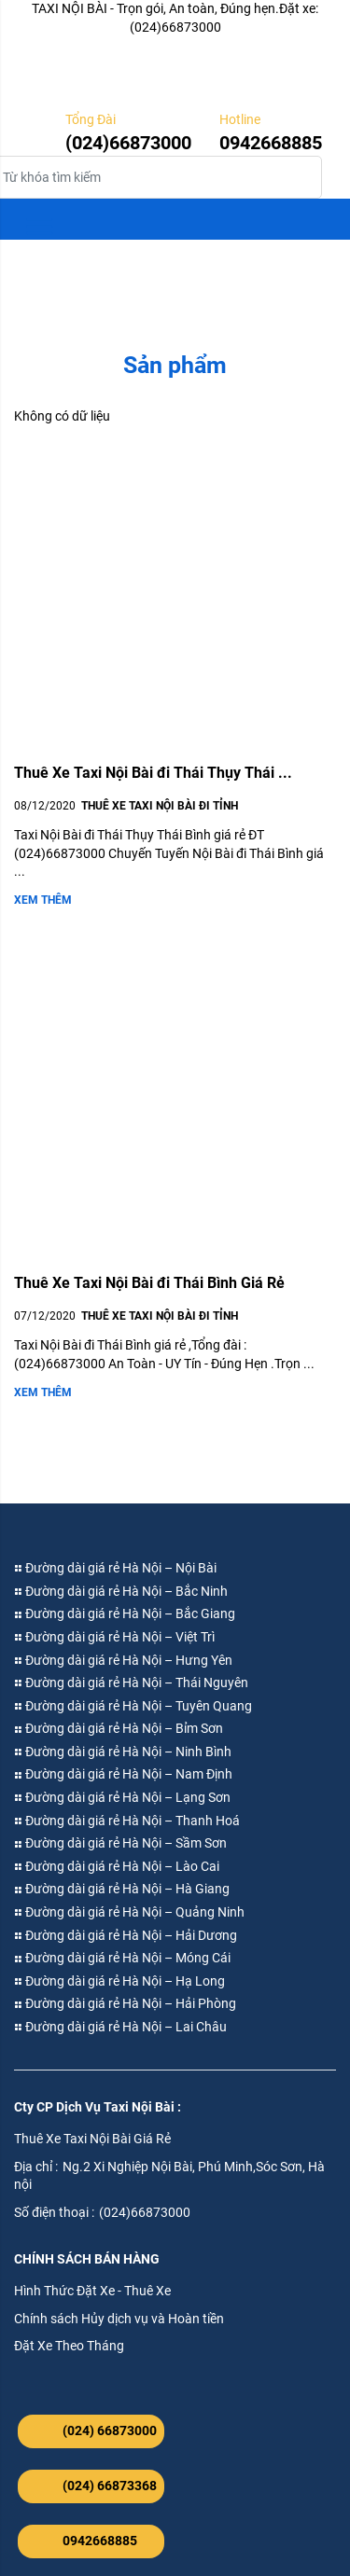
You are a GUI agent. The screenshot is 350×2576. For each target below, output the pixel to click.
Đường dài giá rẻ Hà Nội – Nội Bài (115, 1567)
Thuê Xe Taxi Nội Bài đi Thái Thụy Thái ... (153, 773)
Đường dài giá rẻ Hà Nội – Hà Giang (122, 1888)
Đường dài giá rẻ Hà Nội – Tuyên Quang (133, 1705)
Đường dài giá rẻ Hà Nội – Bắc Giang (124, 1613)
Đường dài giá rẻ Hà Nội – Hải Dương (125, 1935)
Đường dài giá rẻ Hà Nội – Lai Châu (120, 2026)
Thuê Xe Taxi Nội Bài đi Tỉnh (159, 805)
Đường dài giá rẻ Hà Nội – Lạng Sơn (122, 1797)
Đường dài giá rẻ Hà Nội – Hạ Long (119, 1981)
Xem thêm (43, 900)
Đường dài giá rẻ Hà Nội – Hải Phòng (125, 2003)
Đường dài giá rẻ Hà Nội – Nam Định (123, 1773)
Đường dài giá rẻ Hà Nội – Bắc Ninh (121, 1591)
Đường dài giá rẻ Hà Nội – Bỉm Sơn (118, 1728)
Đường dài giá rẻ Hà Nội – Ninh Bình (122, 1751)
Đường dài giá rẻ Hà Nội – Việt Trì (114, 1636)
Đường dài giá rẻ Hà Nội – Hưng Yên (123, 1660)
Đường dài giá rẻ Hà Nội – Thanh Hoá (127, 1820)
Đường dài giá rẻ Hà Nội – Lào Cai (116, 1866)
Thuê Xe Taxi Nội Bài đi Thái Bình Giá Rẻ (149, 1283)
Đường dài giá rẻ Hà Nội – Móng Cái (122, 1957)
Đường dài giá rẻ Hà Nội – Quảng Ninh (129, 1911)
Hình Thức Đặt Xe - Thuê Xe (92, 2290)
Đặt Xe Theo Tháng (69, 2345)
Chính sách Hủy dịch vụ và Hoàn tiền (119, 2318)
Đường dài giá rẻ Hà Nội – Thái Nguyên (131, 1682)
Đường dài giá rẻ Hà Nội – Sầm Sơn (120, 1842)
